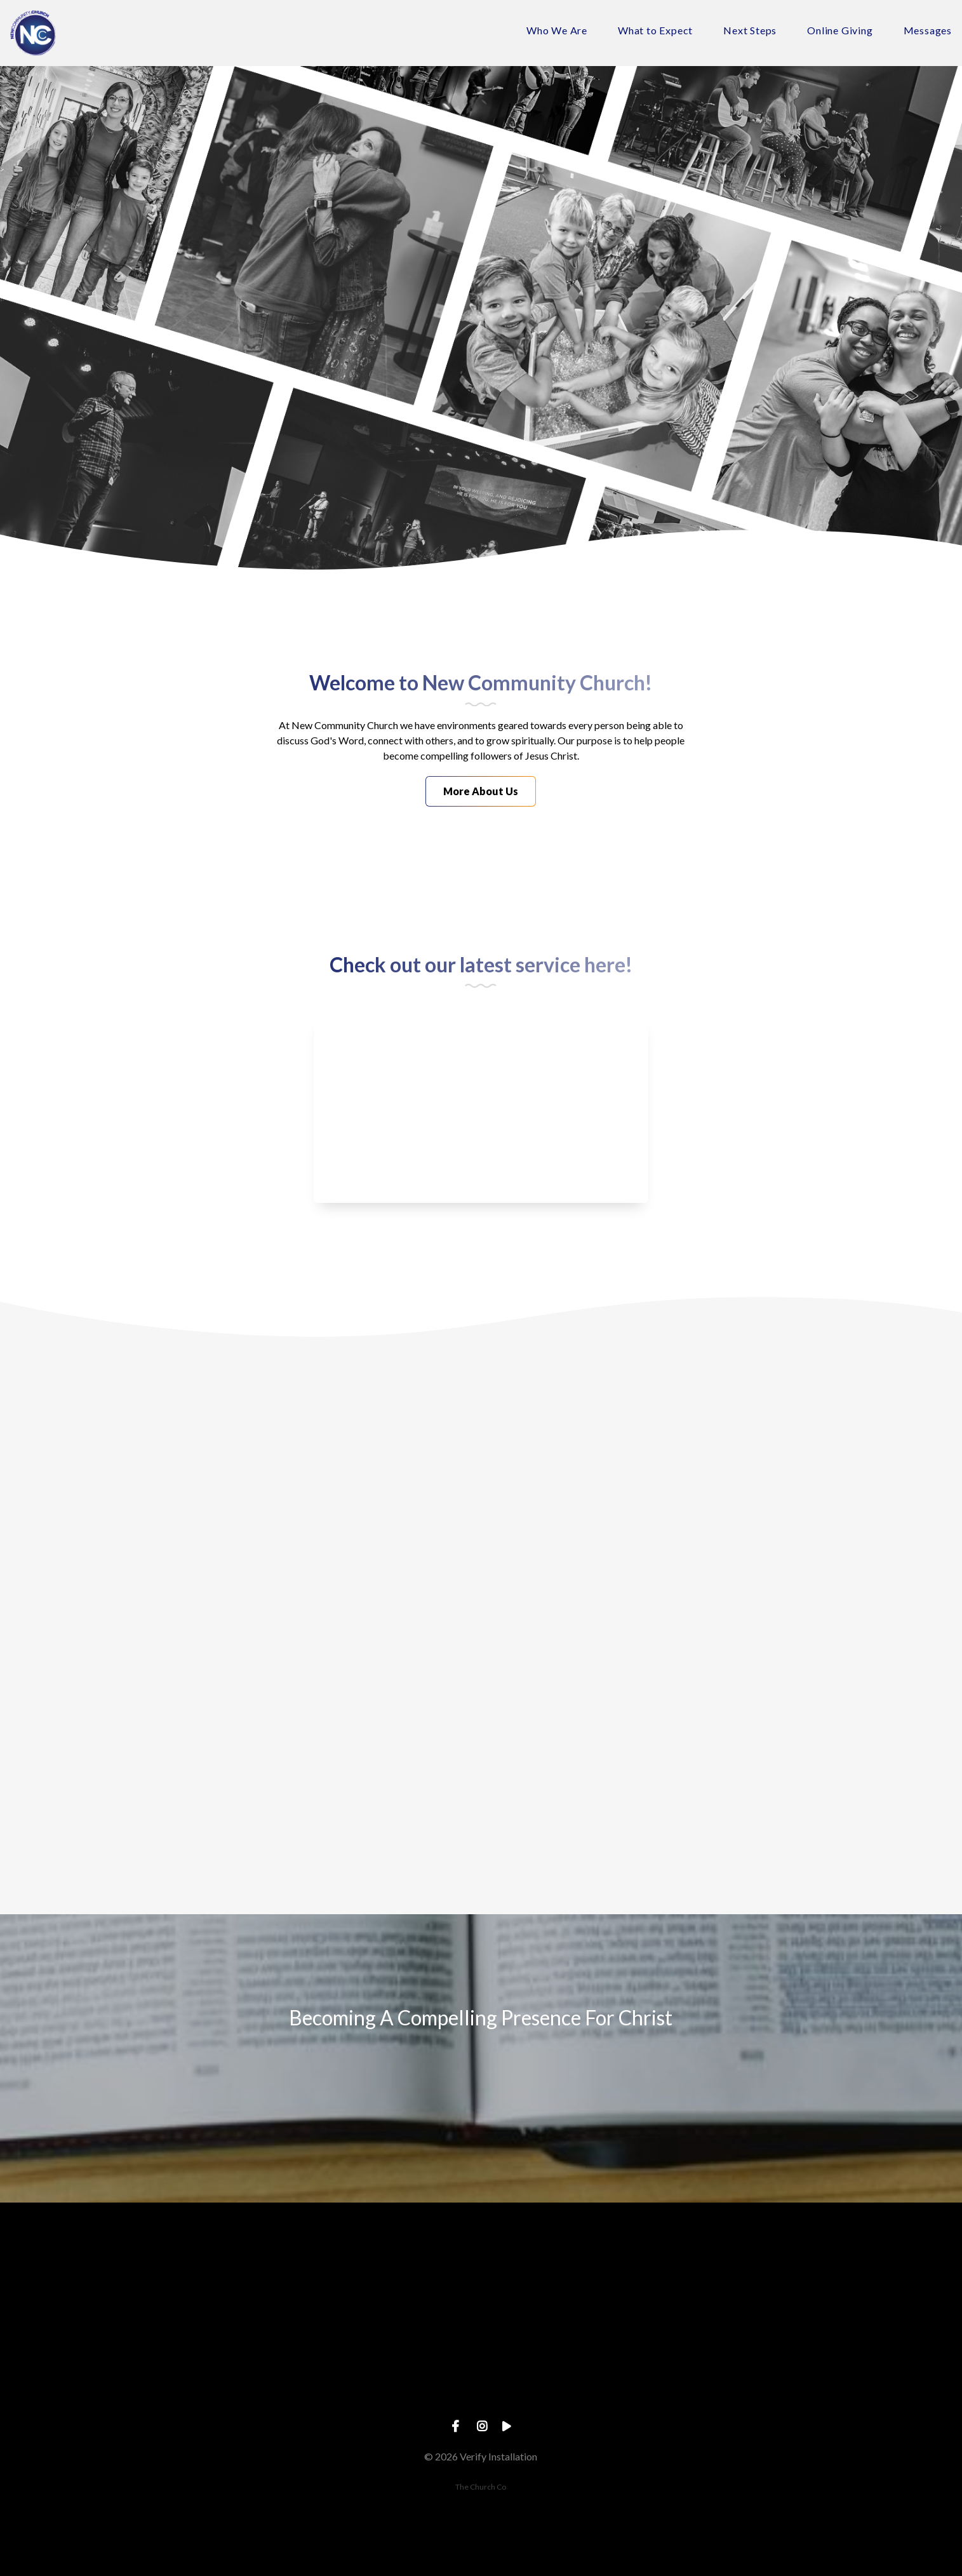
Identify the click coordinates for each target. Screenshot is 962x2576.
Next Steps (750, 30)
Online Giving (839, 30)
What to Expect (655, 30)
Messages (928, 30)
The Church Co (480, 2487)
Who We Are (556, 30)
